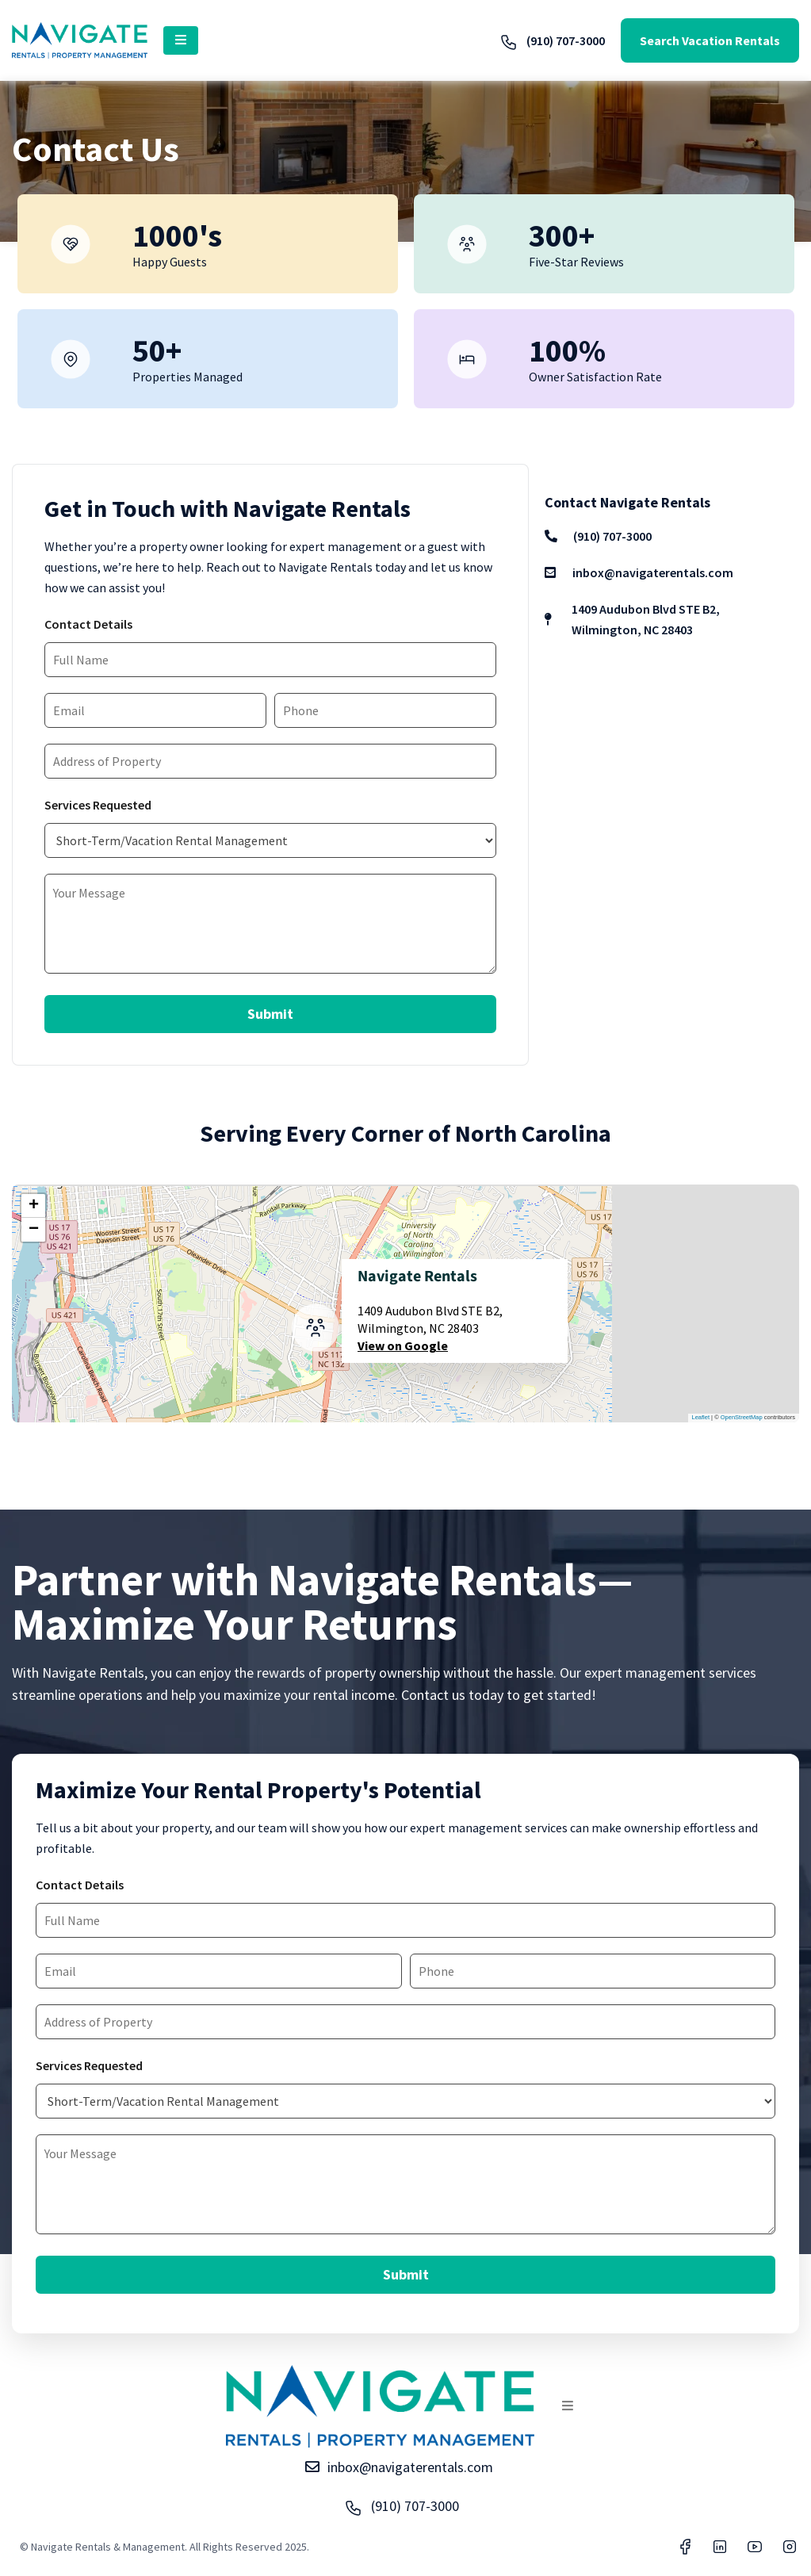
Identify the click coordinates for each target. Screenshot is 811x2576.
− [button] (34, 1230)
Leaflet (701, 1417)
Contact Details (88, 624)
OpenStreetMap (742, 1417)
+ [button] (34, 1206)
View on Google (403, 1345)
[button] (180, 40)
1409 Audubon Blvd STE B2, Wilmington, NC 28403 (632, 619)
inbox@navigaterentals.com (639, 572)
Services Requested (97, 805)
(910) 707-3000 (552, 40)
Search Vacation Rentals (710, 40)
